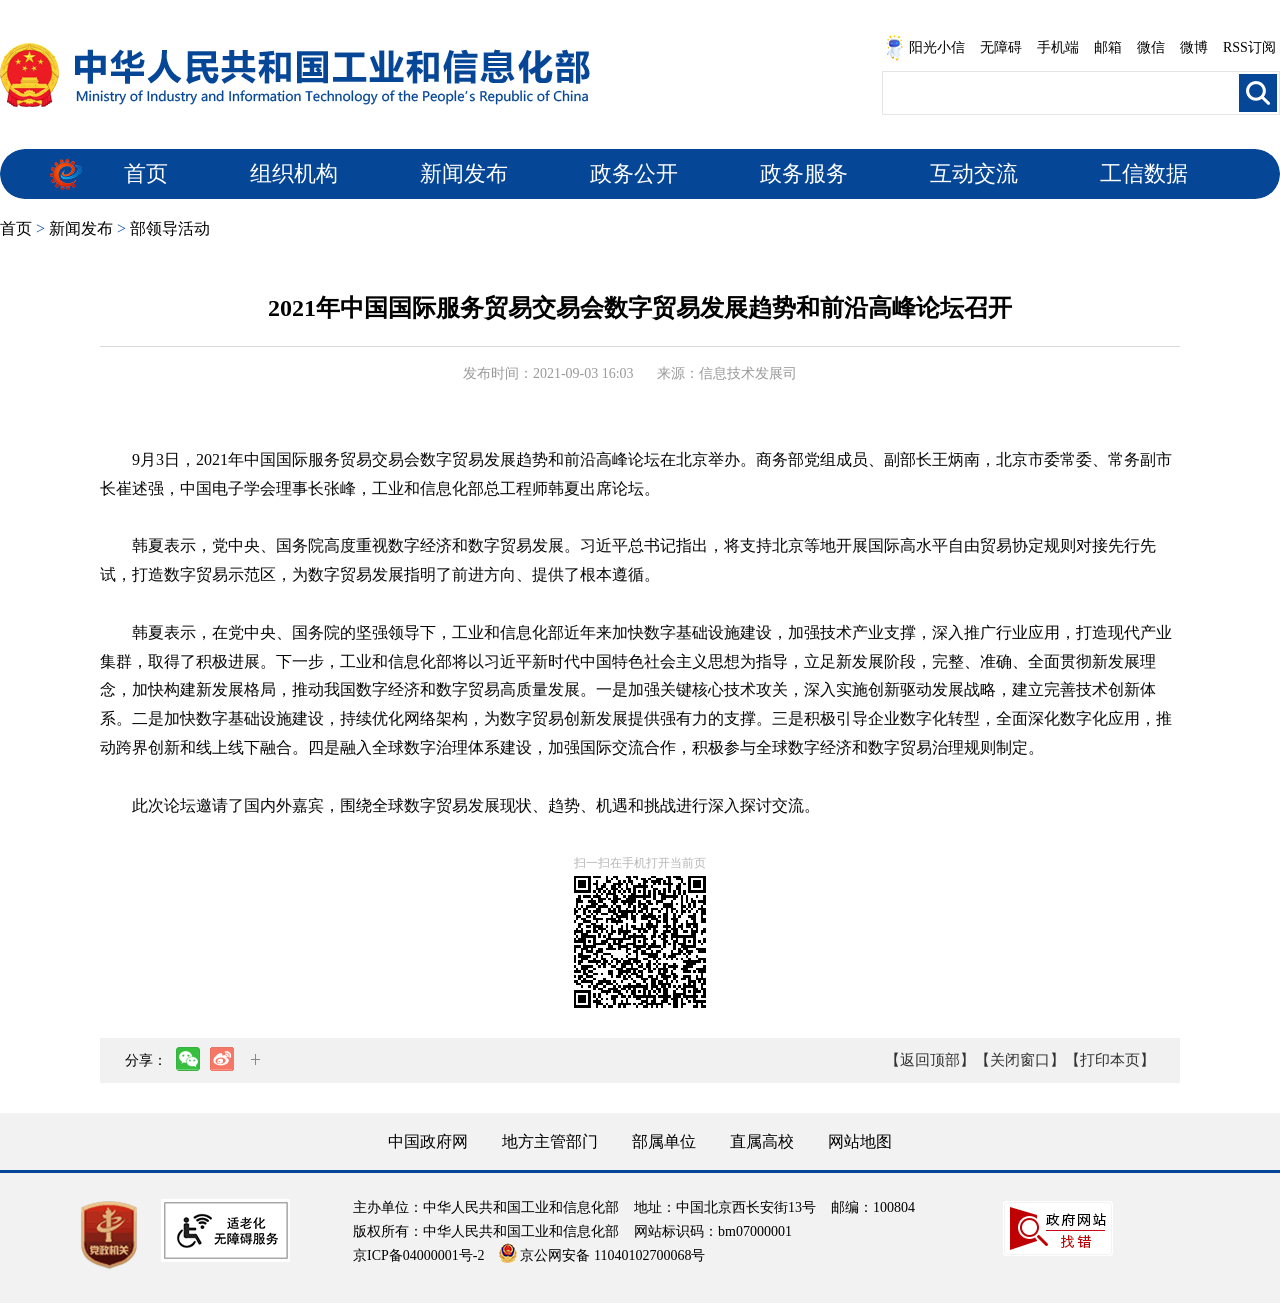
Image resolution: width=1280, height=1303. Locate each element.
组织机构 (294, 173)
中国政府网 (428, 1141)
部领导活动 (170, 228)
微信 (1151, 47)
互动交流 (974, 173)
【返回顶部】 (930, 1060)
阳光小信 (925, 48)
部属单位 (664, 1141)
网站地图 (860, 1141)
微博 (1194, 47)
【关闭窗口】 (1020, 1060)
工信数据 (1144, 173)
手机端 (1058, 47)
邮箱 (1108, 47)
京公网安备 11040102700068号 (602, 1255)
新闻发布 (464, 173)
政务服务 (804, 173)
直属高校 (762, 1141)
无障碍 (1001, 47)
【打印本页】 (1110, 1060)
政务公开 (634, 173)
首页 (146, 173)
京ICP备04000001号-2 (418, 1255)
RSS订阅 (1249, 47)
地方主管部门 (550, 1141)
